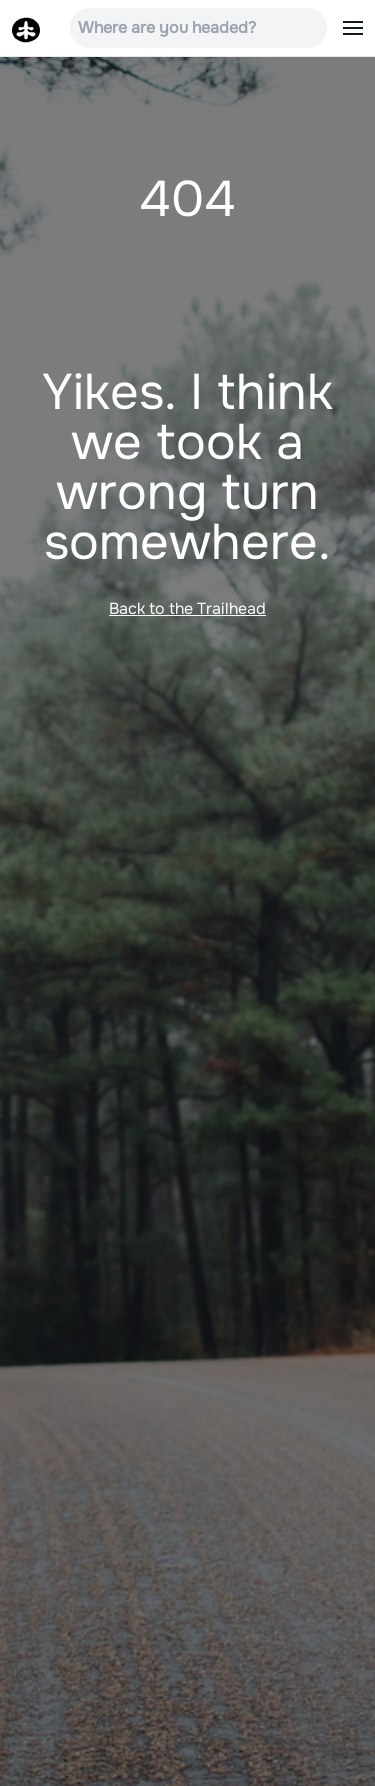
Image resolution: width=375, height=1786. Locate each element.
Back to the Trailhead (187, 608)
